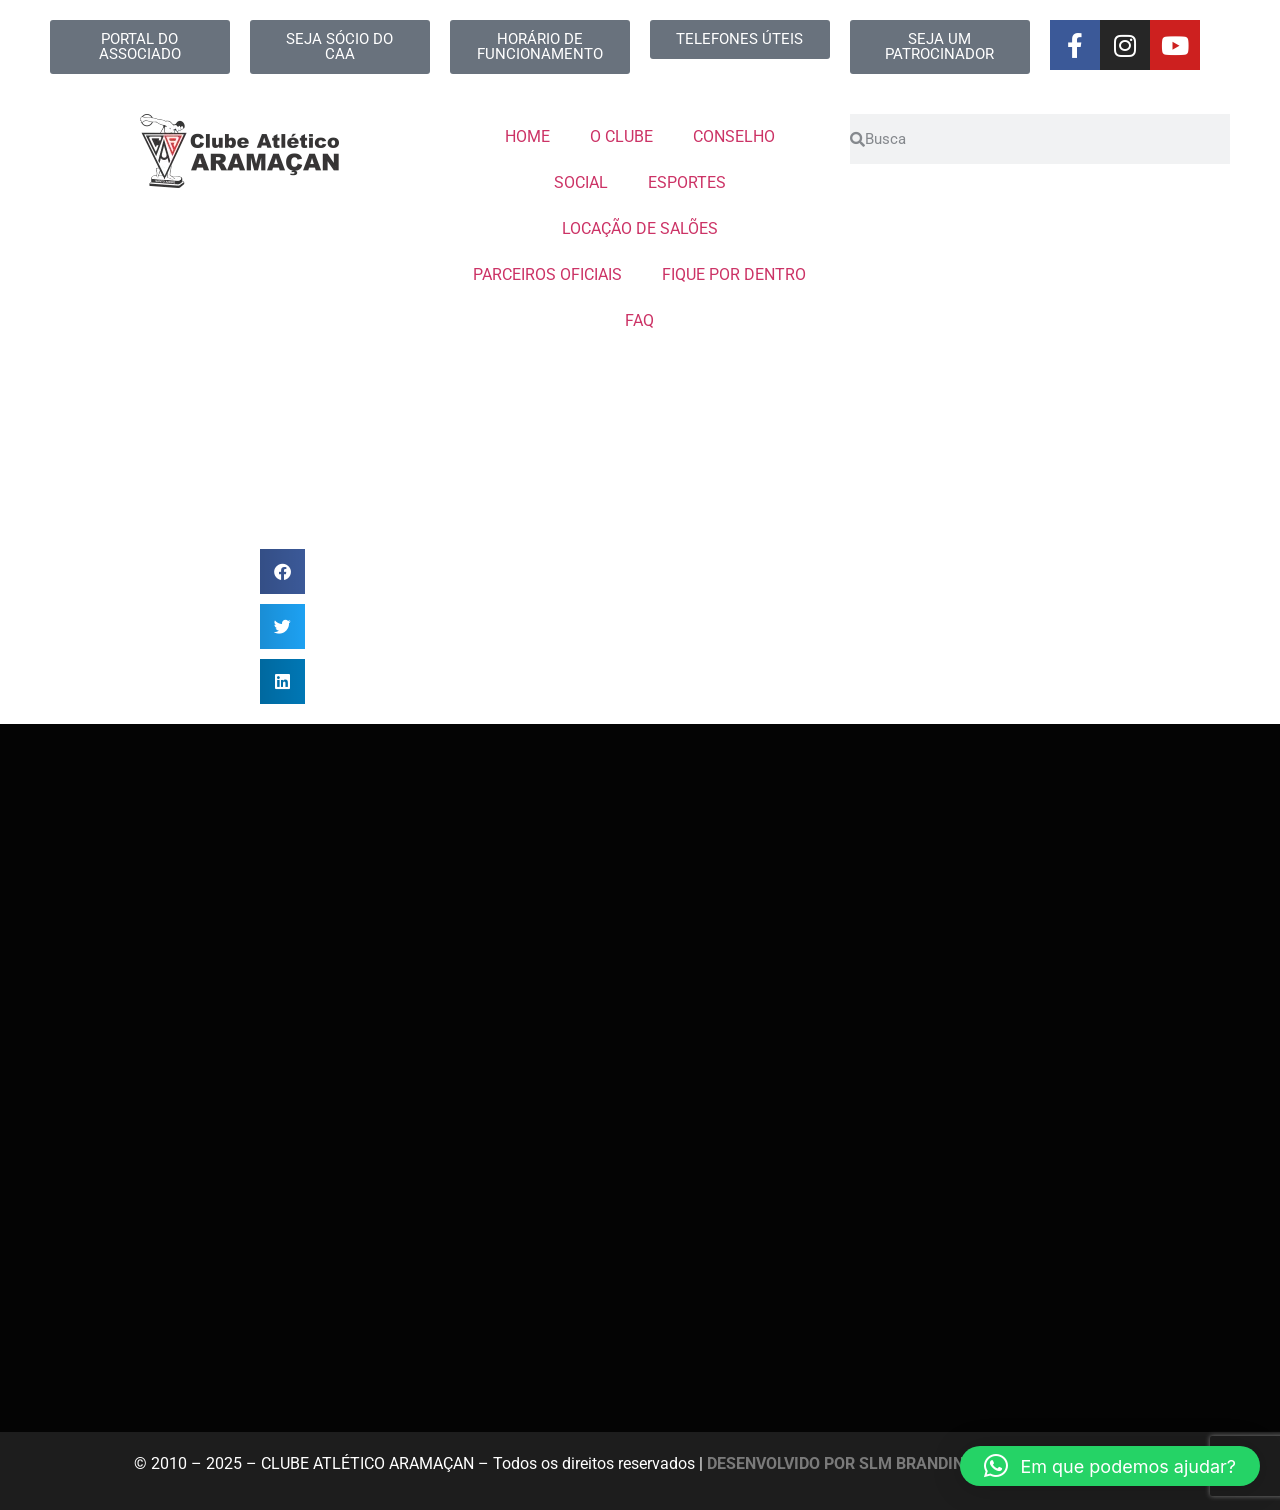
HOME (527, 136)
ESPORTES (687, 182)
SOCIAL (581, 182)
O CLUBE (621, 136)
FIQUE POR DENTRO (734, 274)
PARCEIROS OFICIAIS (547, 274)
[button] (282, 571)
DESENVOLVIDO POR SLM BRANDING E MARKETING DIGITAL (927, 1463)
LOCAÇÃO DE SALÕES (640, 228)
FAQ (639, 320)
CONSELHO (734, 136)
